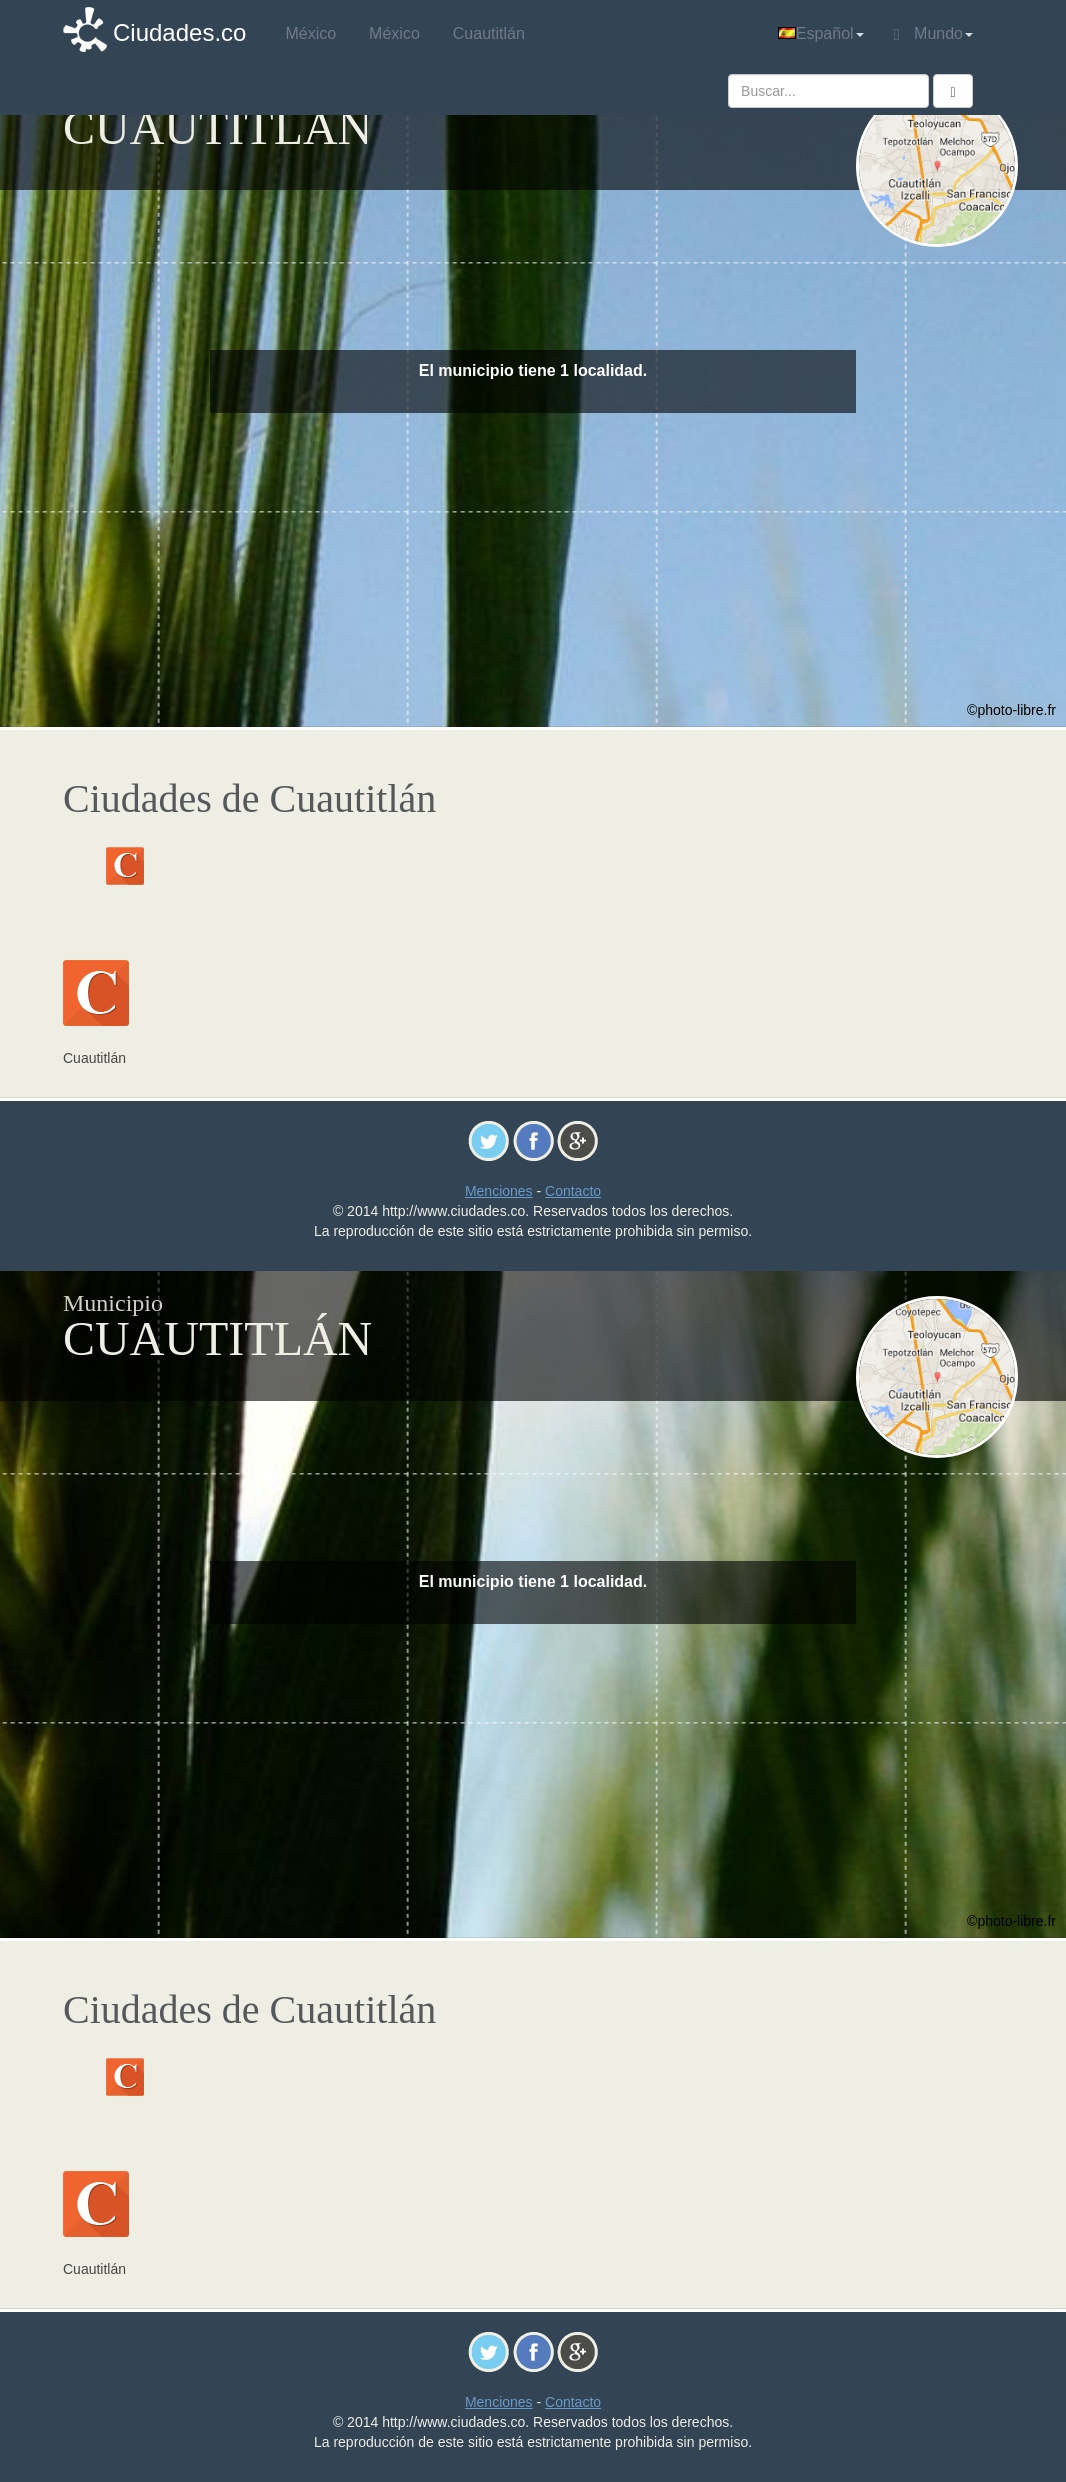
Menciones (499, 1191)
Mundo (933, 34)
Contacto (573, 1191)
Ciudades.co (179, 32)
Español (821, 33)
